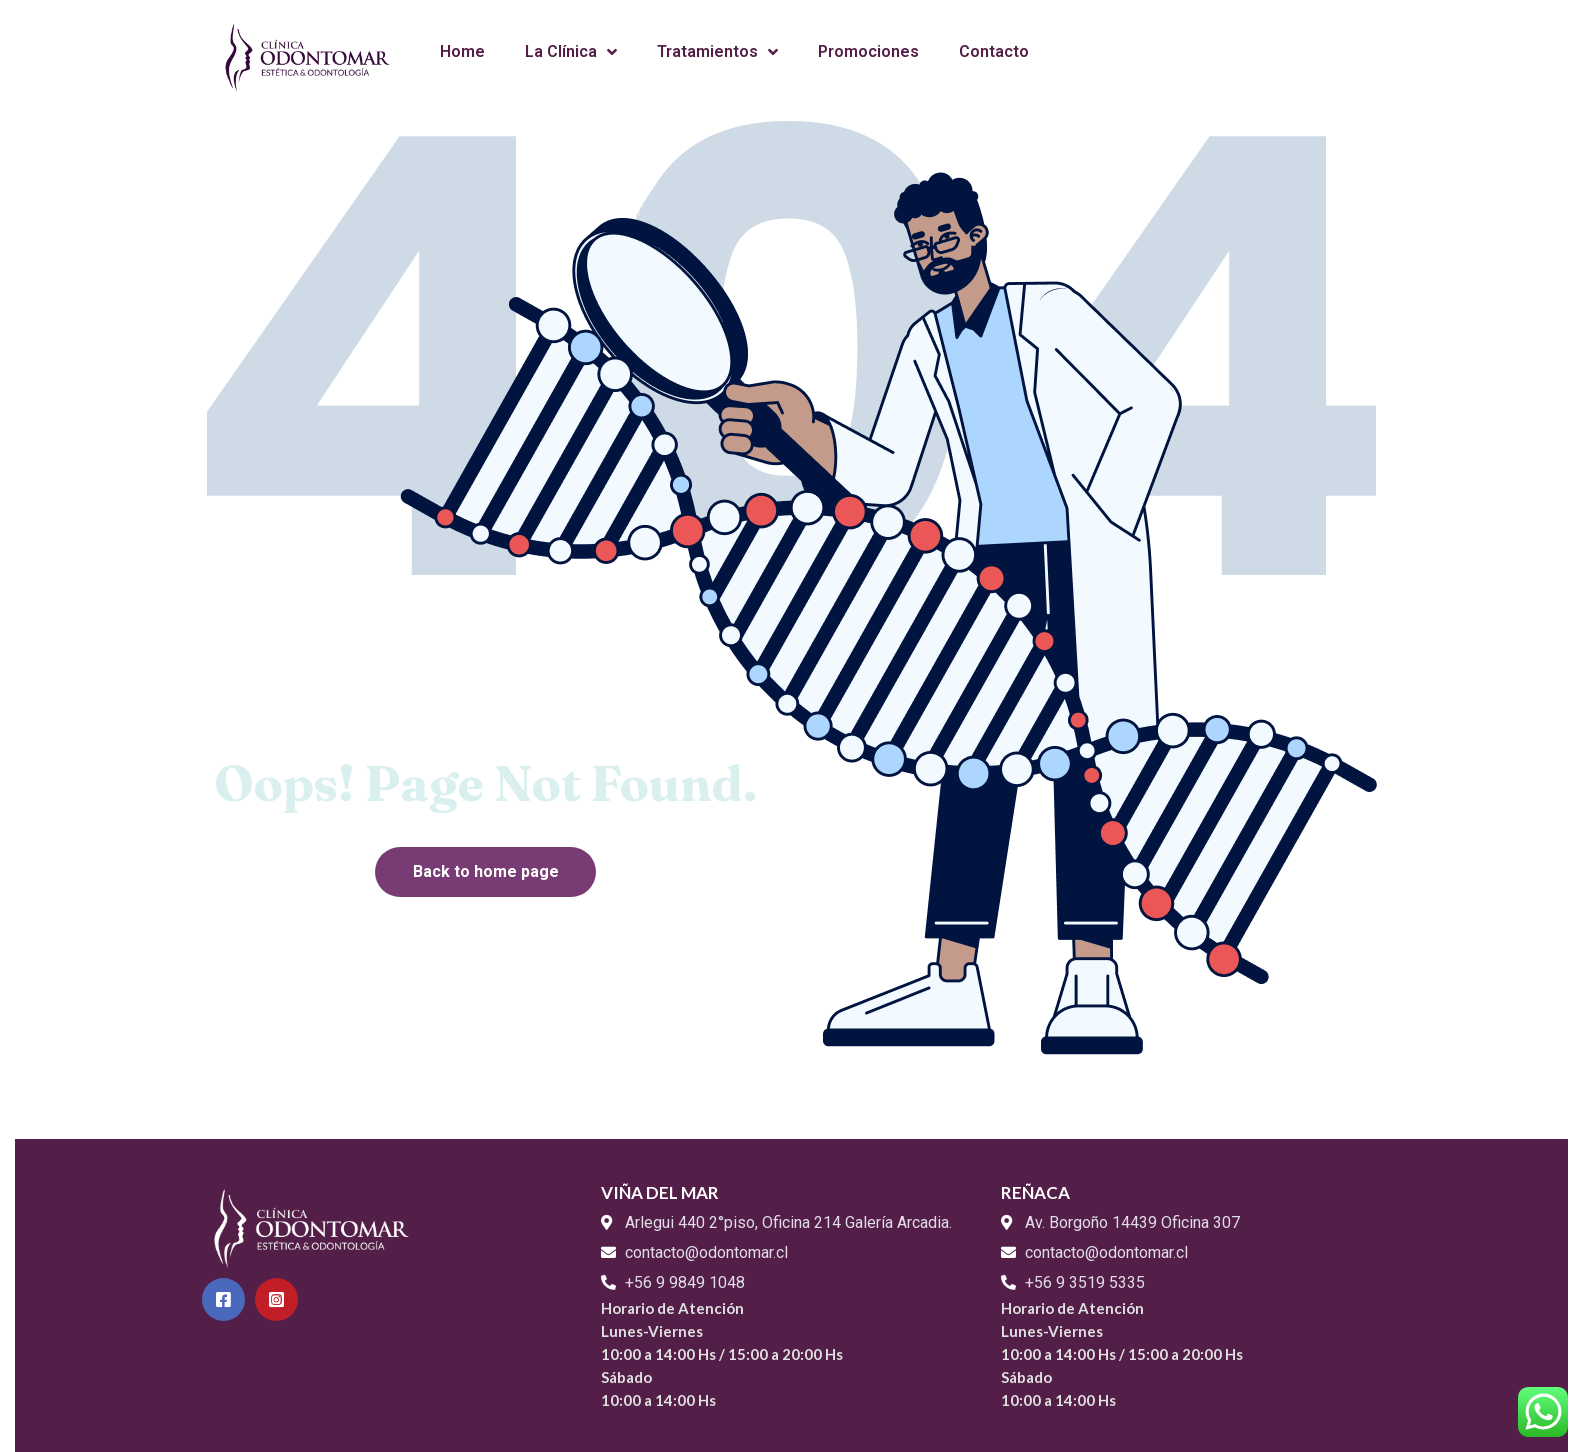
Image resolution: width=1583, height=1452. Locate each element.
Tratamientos (717, 52)
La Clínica (571, 52)
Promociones (868, 51)
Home (462, 51)
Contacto (994, 51)
